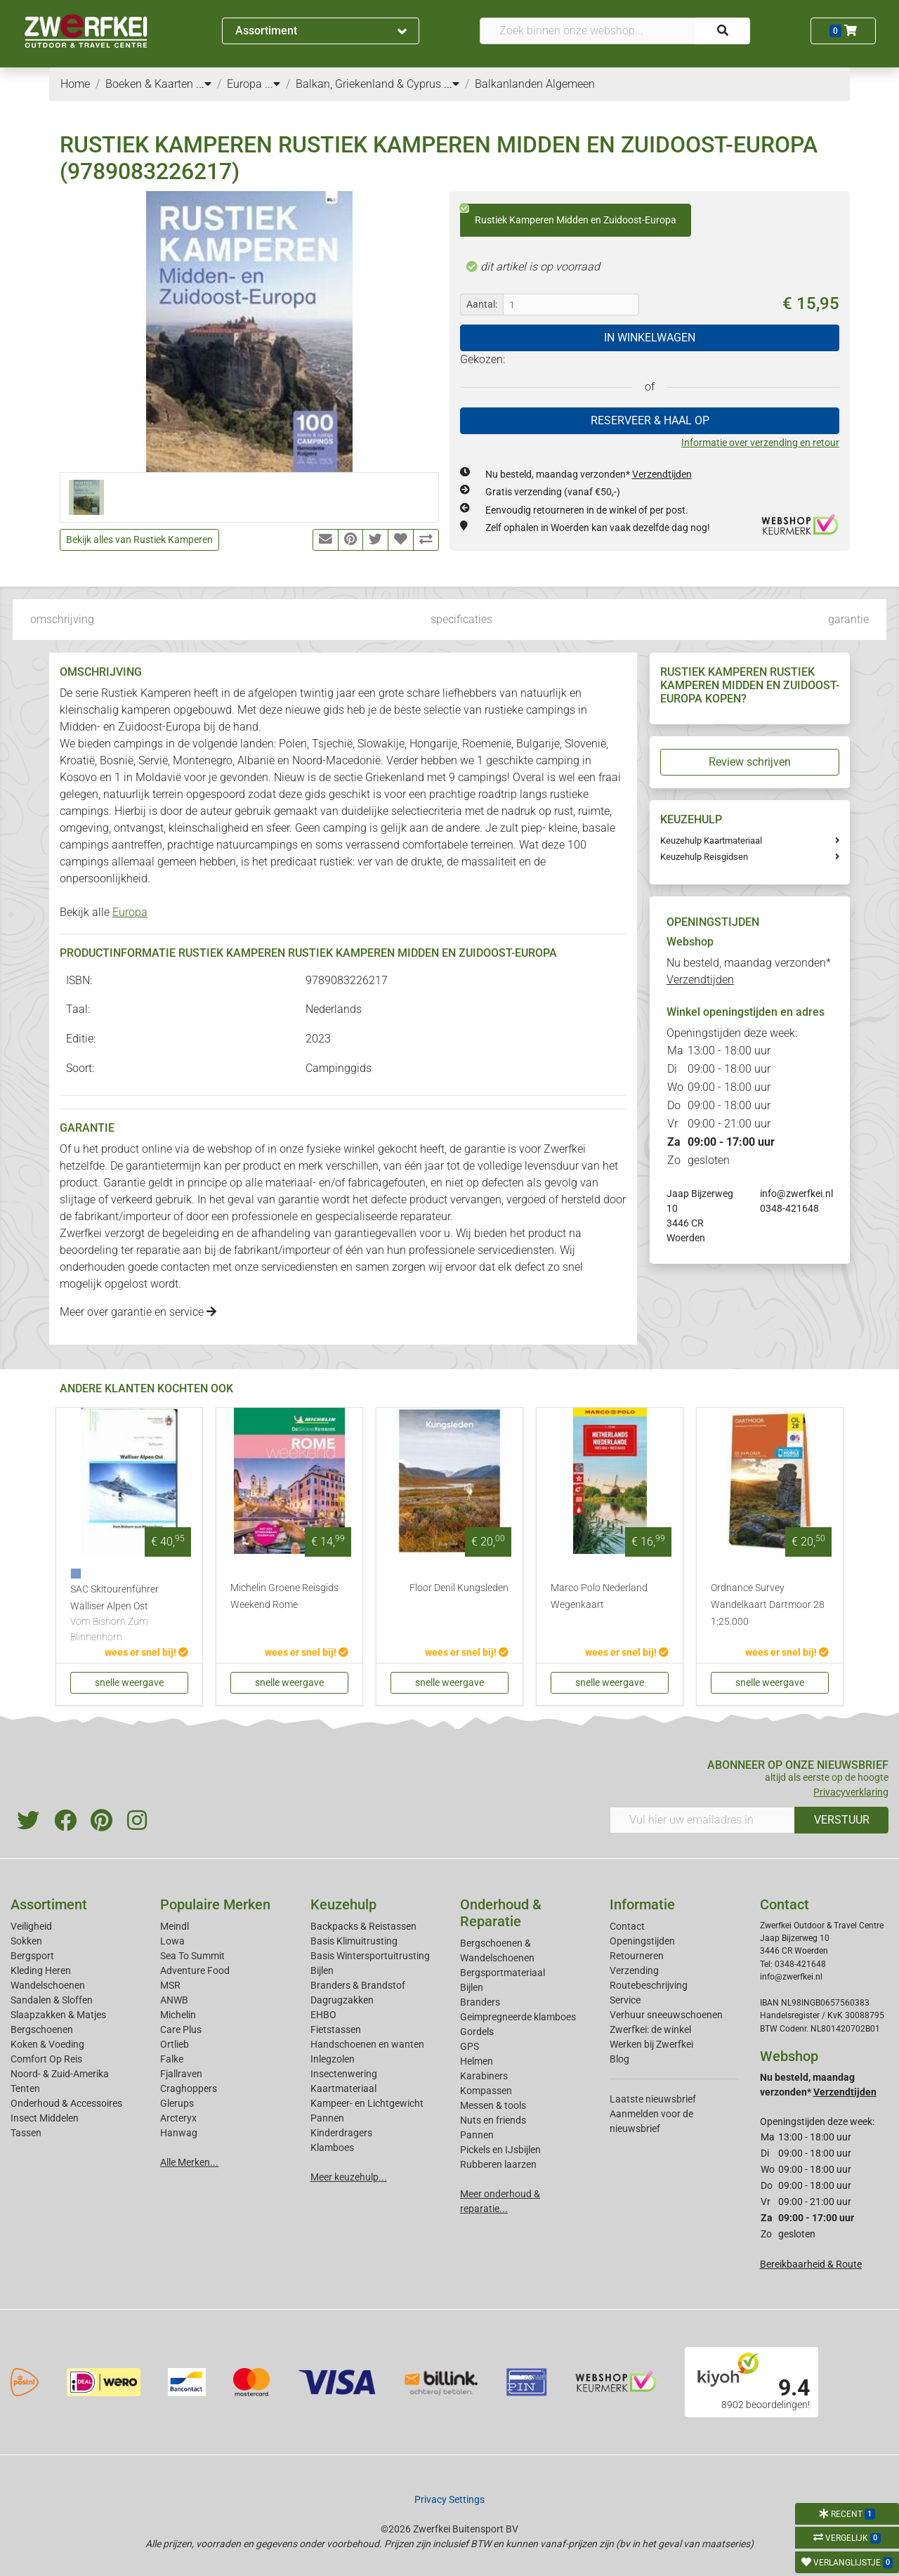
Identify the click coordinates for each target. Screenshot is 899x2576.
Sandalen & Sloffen (52, 2000)
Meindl (174, 1926)
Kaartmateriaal (343, 2088)
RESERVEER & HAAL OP (650, 420)
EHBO (323, 2014)
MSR (170, 1985)
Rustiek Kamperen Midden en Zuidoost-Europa (568, 214)
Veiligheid (31, 1926)
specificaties (461, 619)
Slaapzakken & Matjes (58, 2014)
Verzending (634, 1970)
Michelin (178, 2014)
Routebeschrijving (649, 1985)
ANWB (174, 2000)
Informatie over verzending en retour (760, 442)
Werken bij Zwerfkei (651, 2044)
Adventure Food (195, 1970)
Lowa (172, 1941)
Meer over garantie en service (138, 1312)
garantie (848, 619)
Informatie (642, 1904)
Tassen (26, 2132)
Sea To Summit (192, 1955)
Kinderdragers (341, 2132)
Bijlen (322, 1970)
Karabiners (484, 2075)
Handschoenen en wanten (367, 2044)
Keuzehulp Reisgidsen (704, 856)
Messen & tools (493, 2105)
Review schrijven (750, 762)
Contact (627, 1926)
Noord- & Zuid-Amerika (60, 2073)
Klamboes (332, 2147)
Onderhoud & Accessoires (66, 2103)
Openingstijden (642, 1941)
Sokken (26, 1941)
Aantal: (481, 304)
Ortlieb (174, 2044)
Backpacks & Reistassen (363, 1926)
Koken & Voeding (47, 2044)
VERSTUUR (842, 1819)
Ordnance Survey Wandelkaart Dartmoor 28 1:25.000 (768, 1605)
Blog (619, 2059)
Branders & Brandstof (357, 1985)
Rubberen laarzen (498, 2164)
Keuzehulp (343, 1904)
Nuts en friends (493, 2120)
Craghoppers (188, 2088)
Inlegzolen (332, 2059)
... (203, 84)
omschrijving (62, 619)
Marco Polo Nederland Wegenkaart (599, 1596)
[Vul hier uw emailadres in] (702, 1820)
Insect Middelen (45, 2118)
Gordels (477, 2031)
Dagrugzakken (342, 2000)
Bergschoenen (42, 2029)
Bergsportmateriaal (502, 1972)
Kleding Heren (41, 1970)
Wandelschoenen (48, 1985)
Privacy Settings (449, 2499)
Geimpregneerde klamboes (518, 2016)
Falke (171, 2059)
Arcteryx (178, 2118)
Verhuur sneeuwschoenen (666, 2014)
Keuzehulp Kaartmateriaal (711, 840)
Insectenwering (343, 2073)
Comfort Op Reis (46, 2059)
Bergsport (32, 1955)
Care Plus (181, 2029)
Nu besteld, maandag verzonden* (588, 474)
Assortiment (321, 30)
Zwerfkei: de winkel (650, 2029)
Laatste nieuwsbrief (653, 2099)
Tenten (25, 2088)
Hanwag (178, 2132)
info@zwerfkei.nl (796, 1193)
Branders (480, 2002)
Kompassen (486, 2090)
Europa (129, 912)
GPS (469, 2046)
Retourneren (637, 1955)
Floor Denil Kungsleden (458, 1588)
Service (625, 2000)
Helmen (476, 2061)
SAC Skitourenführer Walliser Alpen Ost (129, 1614)
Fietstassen (335, 2029)
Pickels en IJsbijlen (500, 2149)
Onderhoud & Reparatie (501, 1913)
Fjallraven (181, 2073)
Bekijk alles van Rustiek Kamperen (139, 539)
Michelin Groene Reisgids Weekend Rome (284, 1596)
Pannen (477, 2134)
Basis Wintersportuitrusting (370, 1955)
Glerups (177, 2103)
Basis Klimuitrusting (354, 1941)
